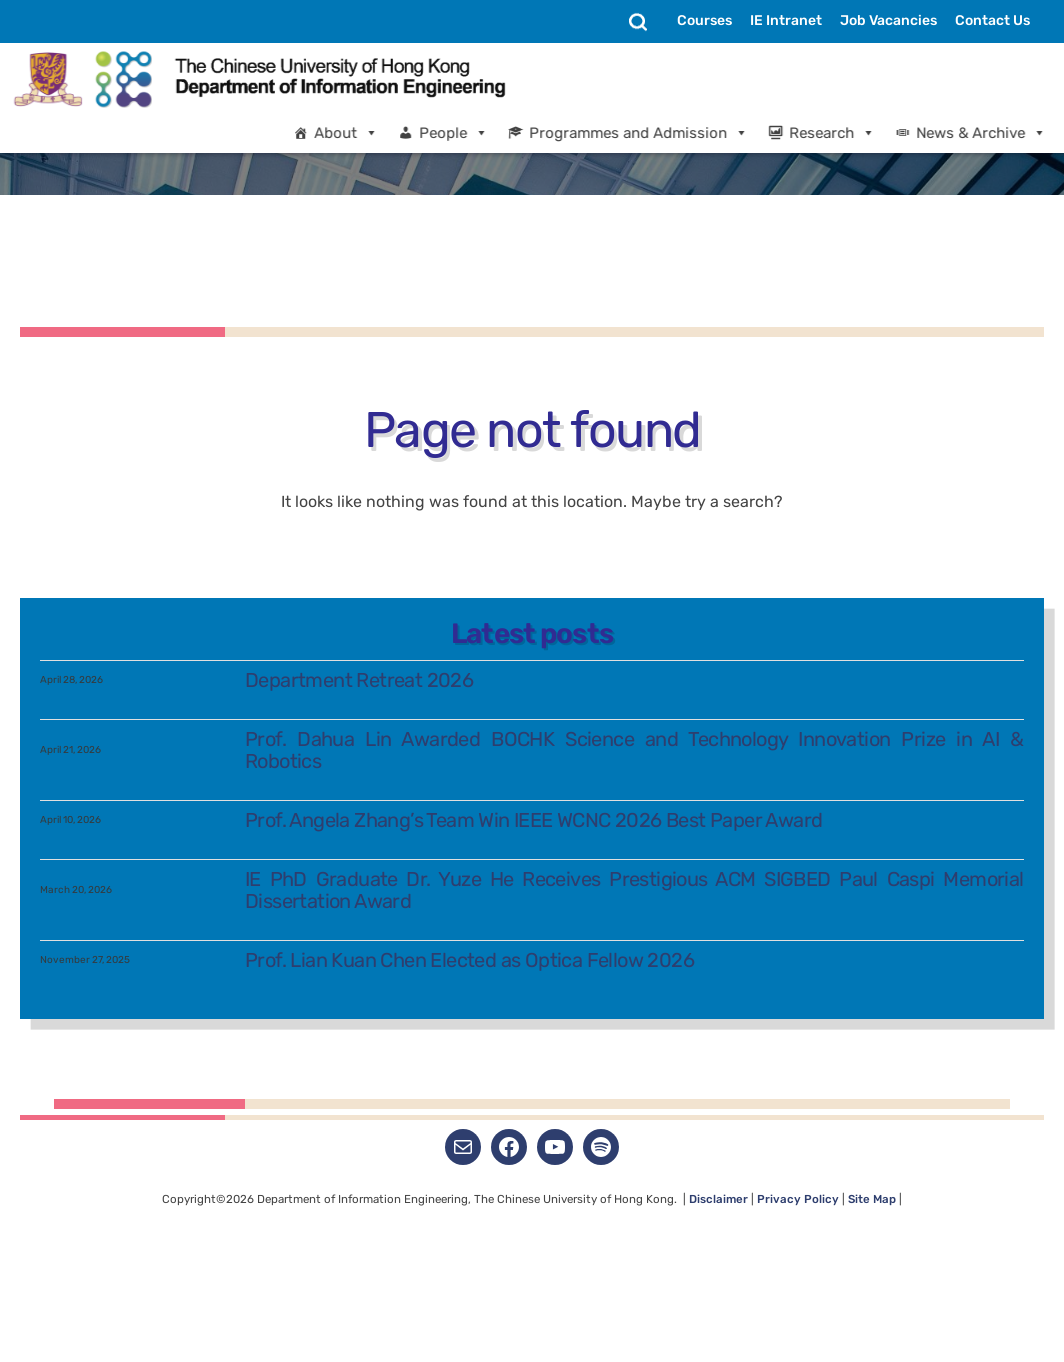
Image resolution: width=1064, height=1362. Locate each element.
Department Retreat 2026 (360, 1017)
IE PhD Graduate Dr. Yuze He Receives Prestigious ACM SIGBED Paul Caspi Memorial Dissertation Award (634, 1227)
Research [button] (850, 133)
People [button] (471, 133)
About (364, 133)
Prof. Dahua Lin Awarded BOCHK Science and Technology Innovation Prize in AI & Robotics (634, 1087)
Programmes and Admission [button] (656, 133)
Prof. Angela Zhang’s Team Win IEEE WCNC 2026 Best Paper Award (534, 1157)
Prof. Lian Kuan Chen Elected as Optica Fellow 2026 (470, 1297)
